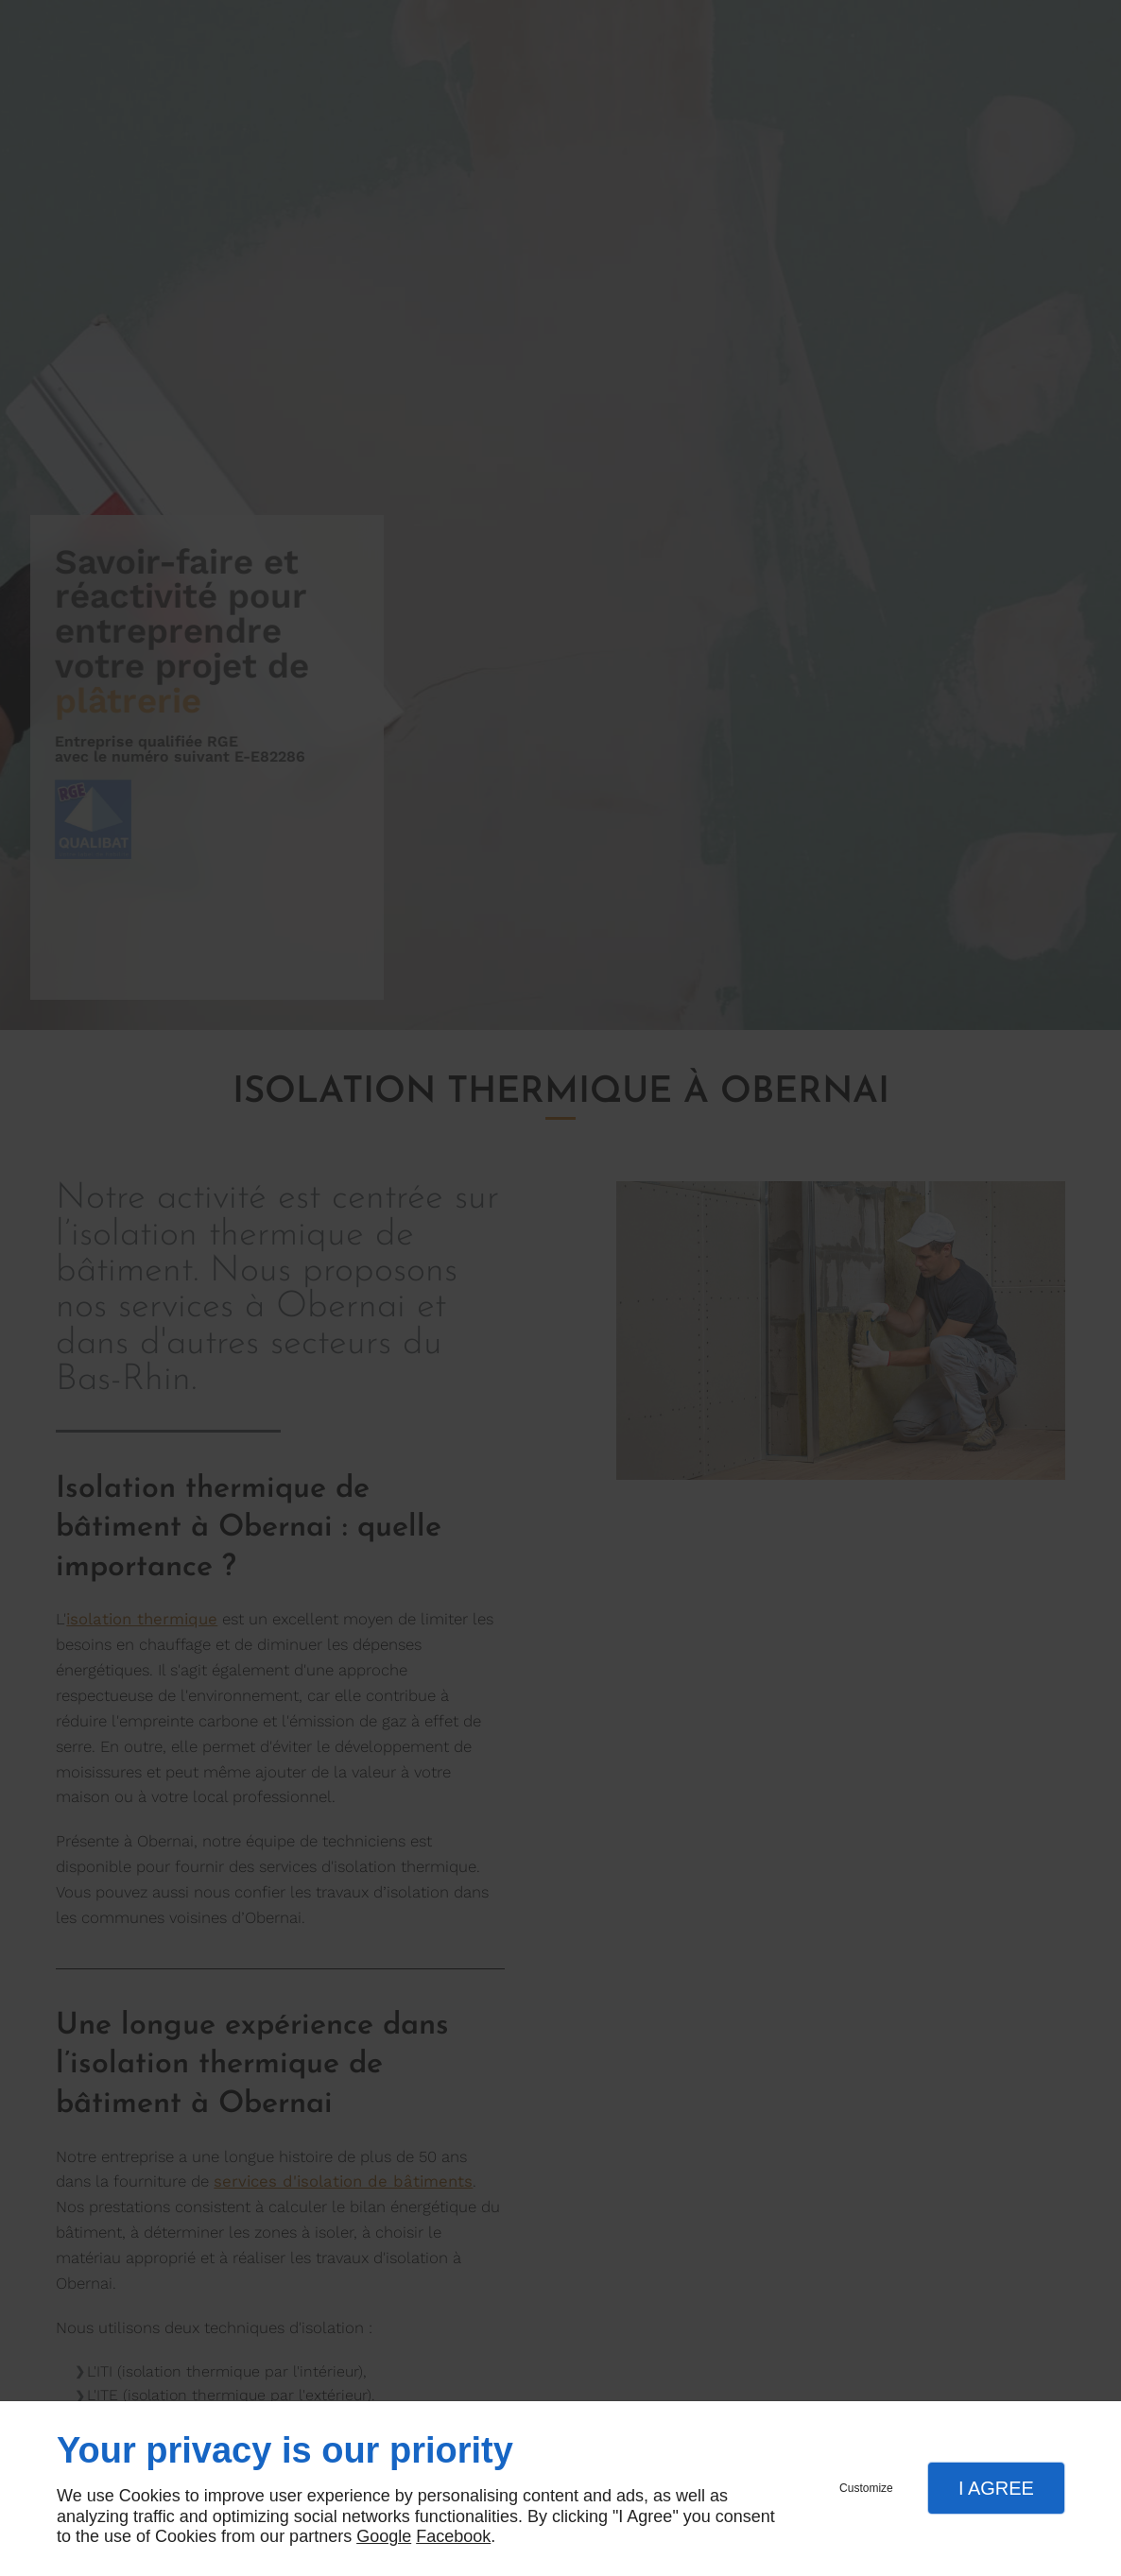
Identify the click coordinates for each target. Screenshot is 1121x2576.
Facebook (453, 2536)
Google (383, 2536)
